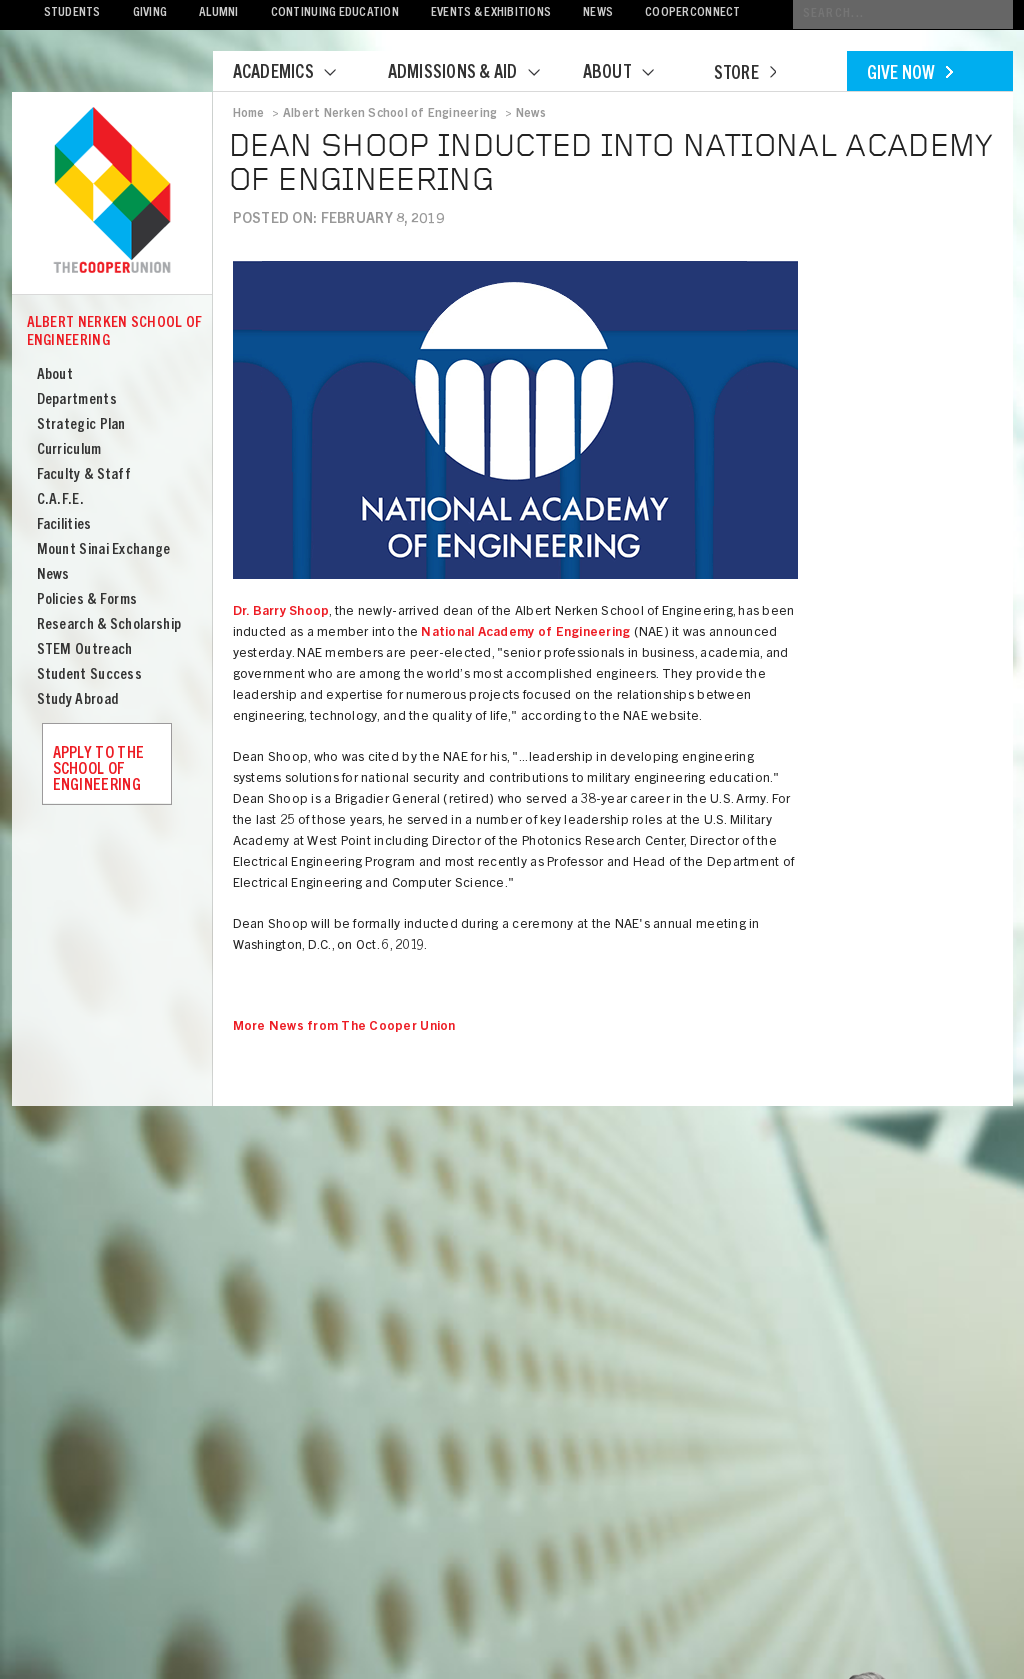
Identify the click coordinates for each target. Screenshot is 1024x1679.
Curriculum (69, 450)
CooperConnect (692, 13)
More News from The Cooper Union (344, 1027)
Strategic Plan (81, 425)
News (598, 13)
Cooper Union (112, 192)
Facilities (64, 525)
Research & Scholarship (109, 625)
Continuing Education (335, 13)
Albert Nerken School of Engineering (115, 332)
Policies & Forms (87, 600)
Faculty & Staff (84, 475)
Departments (77, 400)
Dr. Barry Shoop (281, 612)
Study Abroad (78, 700)
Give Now (910, 75)
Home (249, 114)
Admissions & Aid (476, 74)
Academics (297, 74)
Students (72, 13)
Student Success (90, 675)
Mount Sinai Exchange (104, 550)
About (631, 74)
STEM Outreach (85, 650)
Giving (150, 13)
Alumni (219, 13)
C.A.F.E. (60, 500)
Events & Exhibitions (491, 13)
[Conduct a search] (903, 14)
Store (745, 75)
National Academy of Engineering (525, 633)
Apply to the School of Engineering (99, 770)
